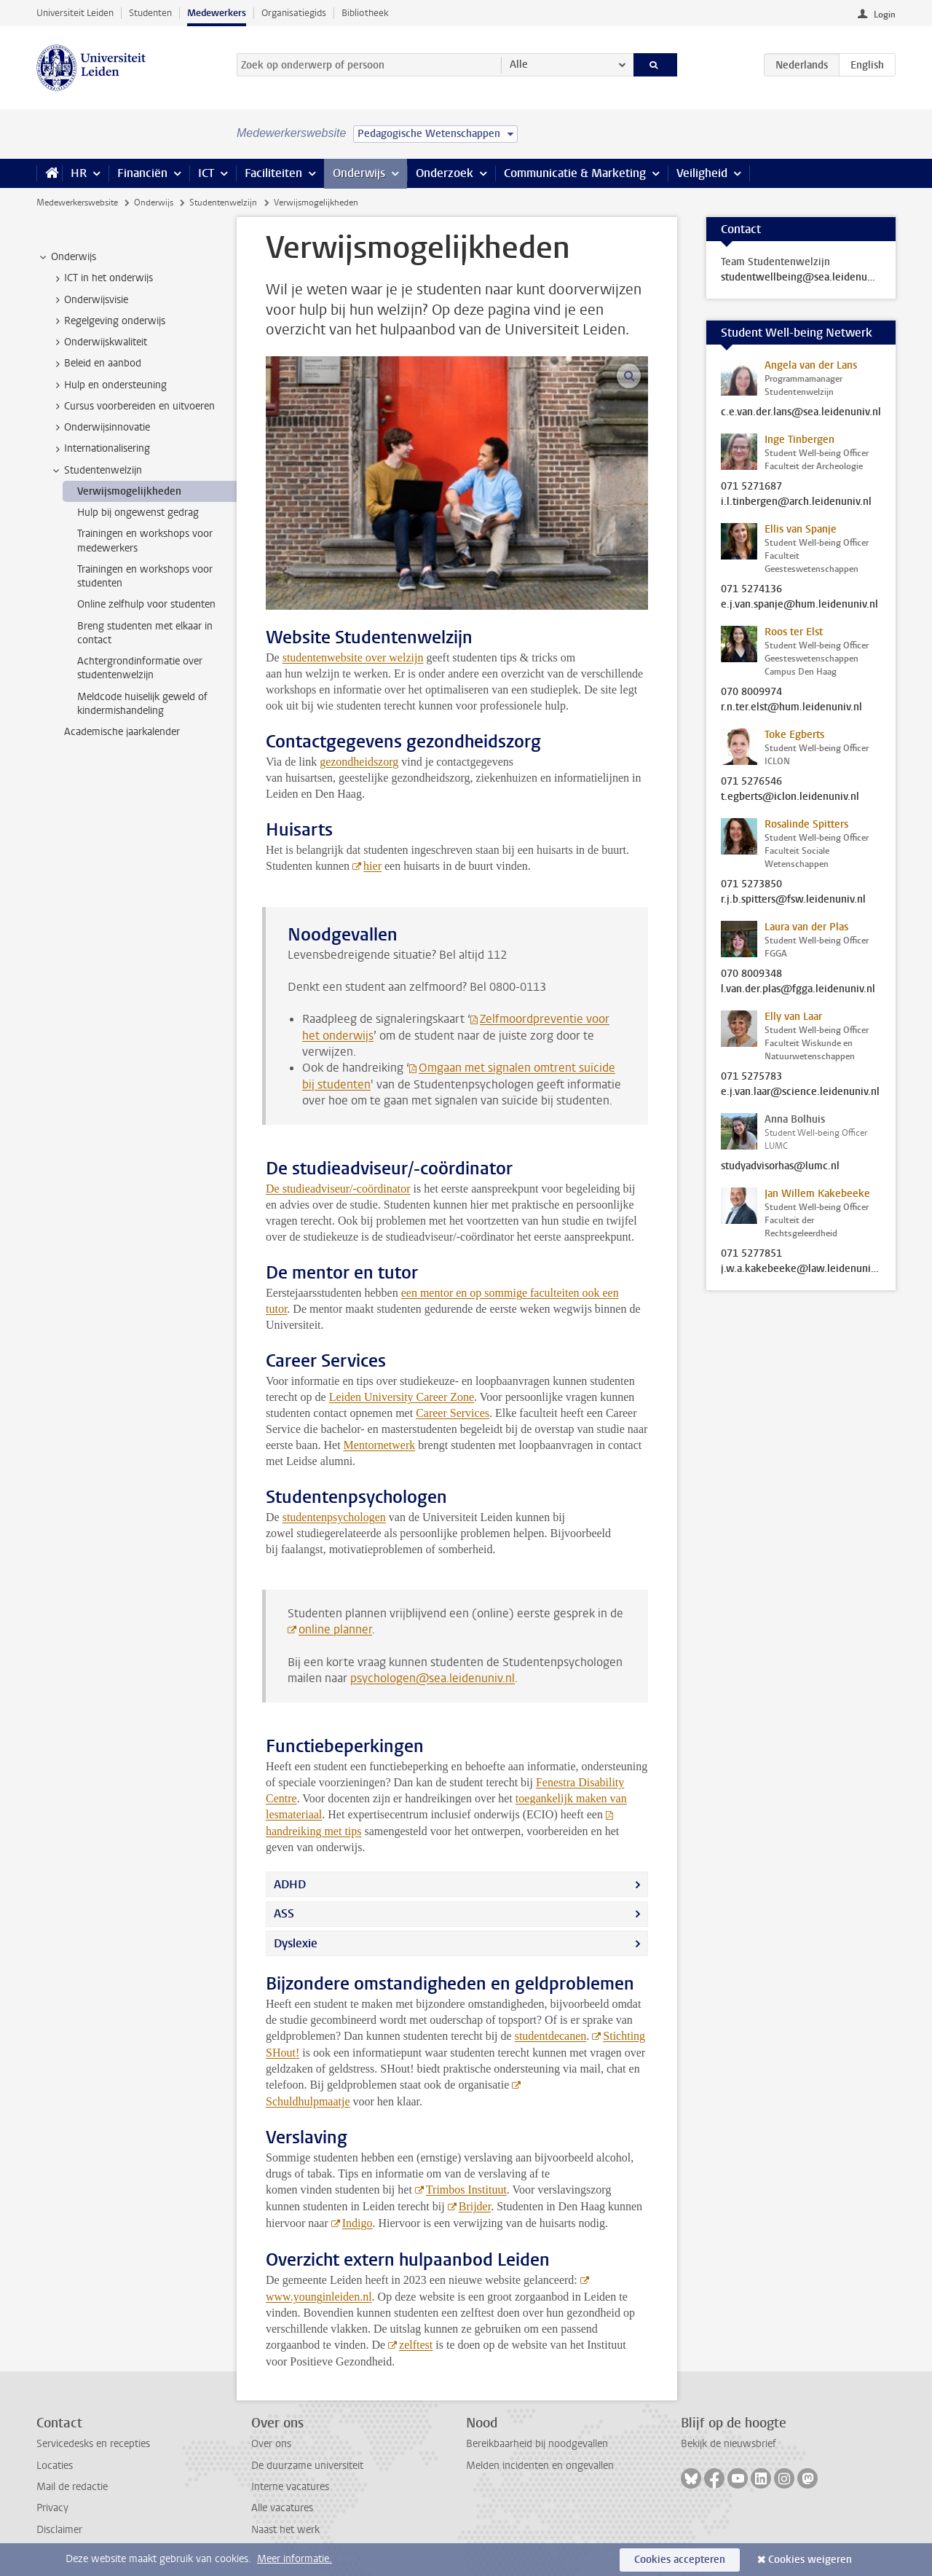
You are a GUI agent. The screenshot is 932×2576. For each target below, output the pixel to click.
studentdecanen (551, 2036)
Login (885, 14)
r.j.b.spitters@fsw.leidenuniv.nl (793, 899)
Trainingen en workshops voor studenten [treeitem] (145, 576)
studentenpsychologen (334, 1517)
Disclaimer (59, 2530)
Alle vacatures (282, 2508)
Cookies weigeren (810, 2560)
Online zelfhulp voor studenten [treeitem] (146, 604)
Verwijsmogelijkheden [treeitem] (129, 491)
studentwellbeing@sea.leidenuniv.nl (801, 277)
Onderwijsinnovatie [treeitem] (100, 427)
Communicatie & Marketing (575, 173)
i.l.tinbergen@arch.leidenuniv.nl (796, 501)
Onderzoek (444, 173)
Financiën (142, 173)
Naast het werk (285, 2530)
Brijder (475, 2206)
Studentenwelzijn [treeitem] (96, 470)
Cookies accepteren (679, 2560)
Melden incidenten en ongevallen (540, 2466)
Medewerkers (216, 13)
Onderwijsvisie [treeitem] (89, 300)
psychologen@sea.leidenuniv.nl (432, 1678)
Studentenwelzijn (223, 202)
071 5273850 (751, 884)
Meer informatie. (294, 2559)
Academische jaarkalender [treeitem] (122, 732)
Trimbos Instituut (466, 2189)
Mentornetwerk (380, 1445)
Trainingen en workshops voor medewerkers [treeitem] (145, 540)
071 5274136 (751, 589)
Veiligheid (701, 173)
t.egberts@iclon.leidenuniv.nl (790, 797)
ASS (284, 1913)
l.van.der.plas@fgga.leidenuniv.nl (798, 989)
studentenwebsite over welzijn (353, 657)
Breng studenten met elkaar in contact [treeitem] (145, 633)
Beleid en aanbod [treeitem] (95, 363)
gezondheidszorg (359, 761)
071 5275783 (751, 1076)
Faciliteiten (273, 173)
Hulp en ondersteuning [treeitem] (108, 385)
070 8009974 (751, 692)
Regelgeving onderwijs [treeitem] (107, 321)
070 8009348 (751, 974)
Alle (519, 64)
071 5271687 (751, 486)
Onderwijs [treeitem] (66, 257)
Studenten (150, 13)
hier (372, 866)
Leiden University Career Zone (401, 1397)
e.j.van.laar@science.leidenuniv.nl (800, 1092)
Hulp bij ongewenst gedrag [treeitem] (138, 512)
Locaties (54, 2466)
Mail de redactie (72, 2487)
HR (79, 173)
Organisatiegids (293, 13)
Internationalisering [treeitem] (100, 448)
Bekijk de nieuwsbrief (728, 2444)
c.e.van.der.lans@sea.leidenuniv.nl (801, 412)
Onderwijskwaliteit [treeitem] (98, 342)
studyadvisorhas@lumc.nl (780, 1166)
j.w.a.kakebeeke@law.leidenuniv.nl (801, 1269)
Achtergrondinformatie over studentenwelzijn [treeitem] (139, 668)
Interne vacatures (290, 2487)
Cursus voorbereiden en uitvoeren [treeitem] (132, 406)
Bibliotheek (365, 13)
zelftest (416, 2345)
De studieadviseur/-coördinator (338, 1188)
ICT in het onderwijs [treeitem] (101, 278)
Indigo (357, 2223)
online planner (335, 1629)
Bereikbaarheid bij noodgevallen (537, 2444)
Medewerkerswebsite (77, 202)
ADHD (290, 1884)
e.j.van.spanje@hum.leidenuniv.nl (799, 604)
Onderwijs (359, 173)
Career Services (452, 1413)
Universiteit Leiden (75, 13)
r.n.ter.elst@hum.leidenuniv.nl (791, 707)
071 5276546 (751, 781)
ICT (206, 173)
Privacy (52, 2508)
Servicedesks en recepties (93, 2444)
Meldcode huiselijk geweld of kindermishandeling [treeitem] (142, 704)
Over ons (271, 2444)
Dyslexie (295, 1943)
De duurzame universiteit (307, 2466)
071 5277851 (751, 1253)
